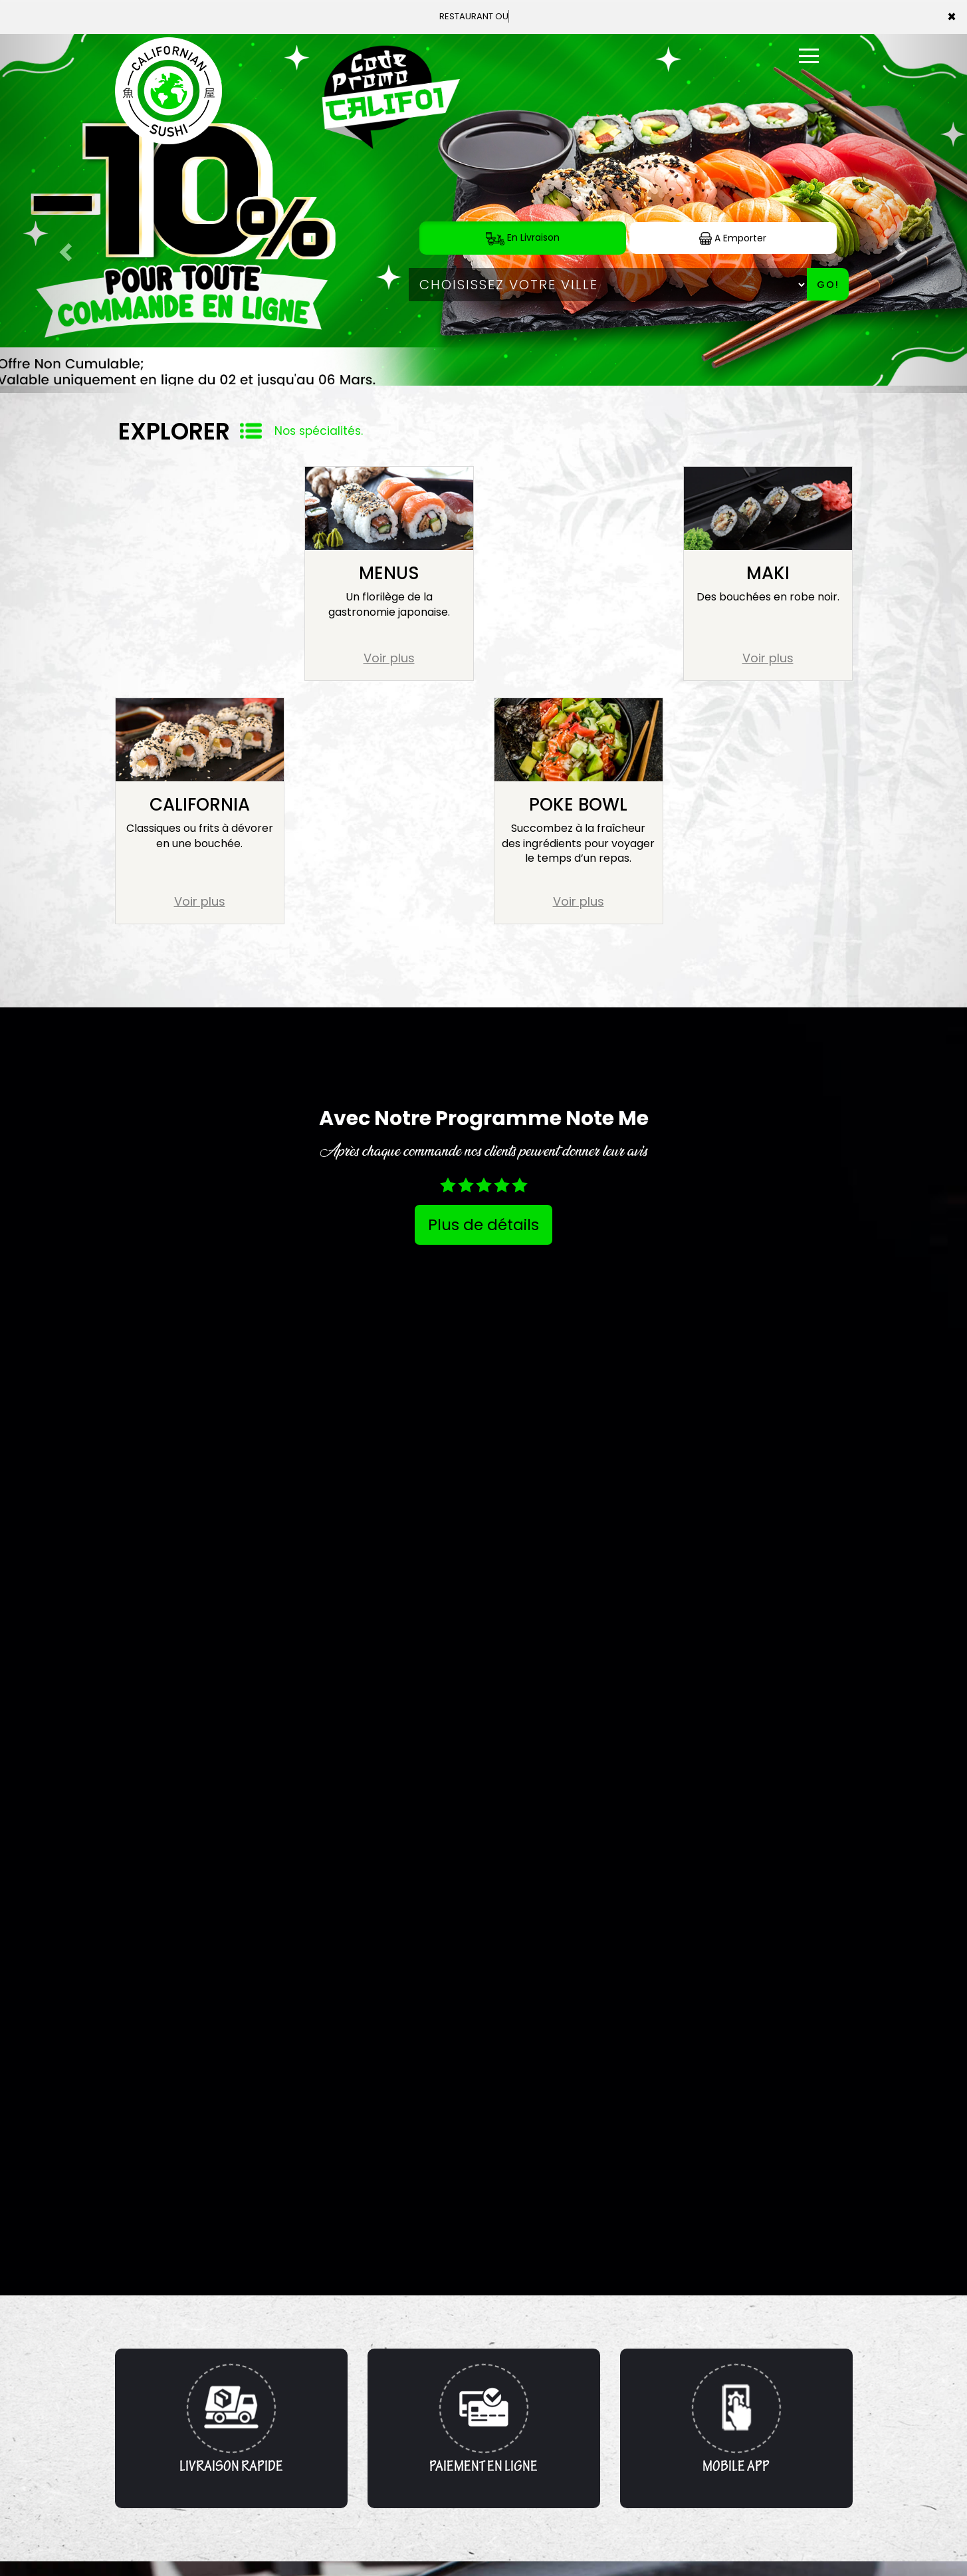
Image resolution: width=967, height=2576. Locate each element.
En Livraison (523, 238)
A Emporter (732, 238)
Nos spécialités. (318, 431)
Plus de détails (483, 1224)
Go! (828, 284)
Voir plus (389, 658)
